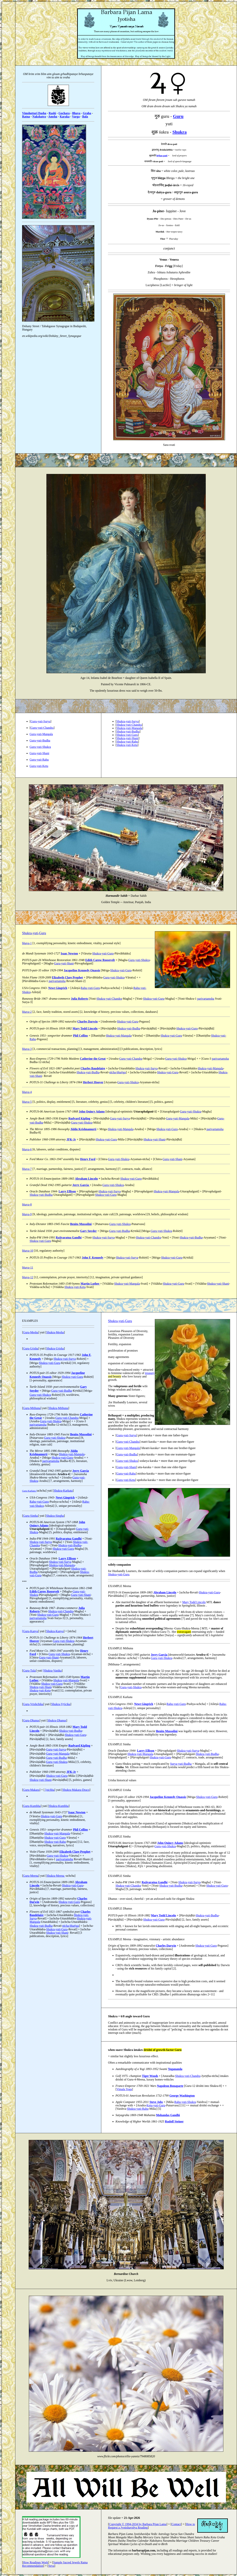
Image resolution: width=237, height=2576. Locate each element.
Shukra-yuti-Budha (127, 731)
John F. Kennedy (92, 1257)
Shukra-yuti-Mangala (129, 728)
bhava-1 (27, 943)
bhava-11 (27, 1267)
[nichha (49, 1789)
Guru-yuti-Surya (40, 721)
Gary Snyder (88, 1231)
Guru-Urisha (30, 1348)
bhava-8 (27, 1204)
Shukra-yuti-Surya (127, 721)
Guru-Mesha (30, 1332)
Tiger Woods (150, 2075)
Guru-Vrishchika (33, 1704)
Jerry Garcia (80, 1185)
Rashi (52, 113)
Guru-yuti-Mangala (41, 734)
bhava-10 (27, 1250)
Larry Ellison (67, 1191)
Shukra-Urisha (55, 1348)
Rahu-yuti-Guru (90, 988)
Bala (85, 116)
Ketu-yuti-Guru (156, 2105)
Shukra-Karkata (63, 1490)
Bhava (76, 113)
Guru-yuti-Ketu (39, 766)
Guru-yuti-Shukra (40, 746)
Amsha (52, 116)
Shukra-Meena (56, 1875)
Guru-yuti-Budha (40, 740)
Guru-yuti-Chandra (42, 727)
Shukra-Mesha (55, 1332)
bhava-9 (27, 1214)
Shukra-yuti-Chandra (129, 724)
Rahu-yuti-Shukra (185, 2102)
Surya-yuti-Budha (181, 1763)
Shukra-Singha (55, 1515)
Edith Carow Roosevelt (100, 960)
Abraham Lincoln (86, 1178)
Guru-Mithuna (31, 1408)
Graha (87, 113)
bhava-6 (27, 1149)
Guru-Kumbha (31, 1806)
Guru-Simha (30, 1515)
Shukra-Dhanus (57, 1720)
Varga (76, 116)
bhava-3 (27, 1048)
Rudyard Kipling (79, 1118)
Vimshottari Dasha (34, 113)
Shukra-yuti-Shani (127, 738)
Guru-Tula (29, 1670)
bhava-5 (27, 1101)
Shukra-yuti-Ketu (126, 745)
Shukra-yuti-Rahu (127, 741)
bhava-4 (27, 1092)
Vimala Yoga (124, 2089)
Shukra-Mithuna (58, 1408)
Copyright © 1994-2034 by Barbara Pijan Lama (137, 2524)
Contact (176, 2524)
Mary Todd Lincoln (84, 1028)
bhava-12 (27, 1277)
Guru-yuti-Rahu (39, 759)
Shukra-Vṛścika (60, 1704)
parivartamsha (57, 981)
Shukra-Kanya (54, 1631)
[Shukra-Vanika (52, 1670)
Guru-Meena (30, 1875)
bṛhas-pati (162, 155)
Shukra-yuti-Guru (127, 734)
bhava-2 (27, 1011)
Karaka (64, 116)
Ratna (26, 116)
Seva (51, 2565)
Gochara (64, 113)
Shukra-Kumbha (59, 1806)
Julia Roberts (79, 998)
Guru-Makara (31, 1789)
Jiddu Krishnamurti (83, 1129)
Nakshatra (39, 116)
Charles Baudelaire (92, 1068)
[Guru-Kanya (30, 1631)
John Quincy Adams (92, 1111)
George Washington (182, 2095)
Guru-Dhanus (31, 1720)
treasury (150, 1373)
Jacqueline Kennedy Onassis (82, 970)
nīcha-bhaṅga (117, 1072)
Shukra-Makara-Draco (76, 1789)
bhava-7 (27, 1168)
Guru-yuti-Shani (39, 753)
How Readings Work (35, 2562)
